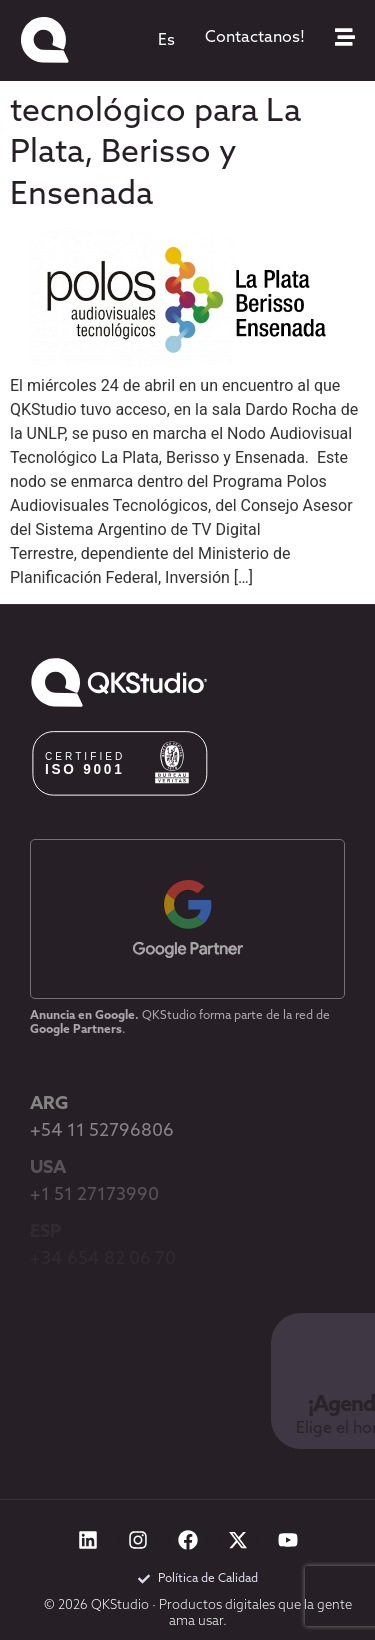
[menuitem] (166, 41)
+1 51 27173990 (94, 1195)
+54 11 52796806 (102, 1131)
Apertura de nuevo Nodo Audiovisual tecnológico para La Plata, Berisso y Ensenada (155, 113)
